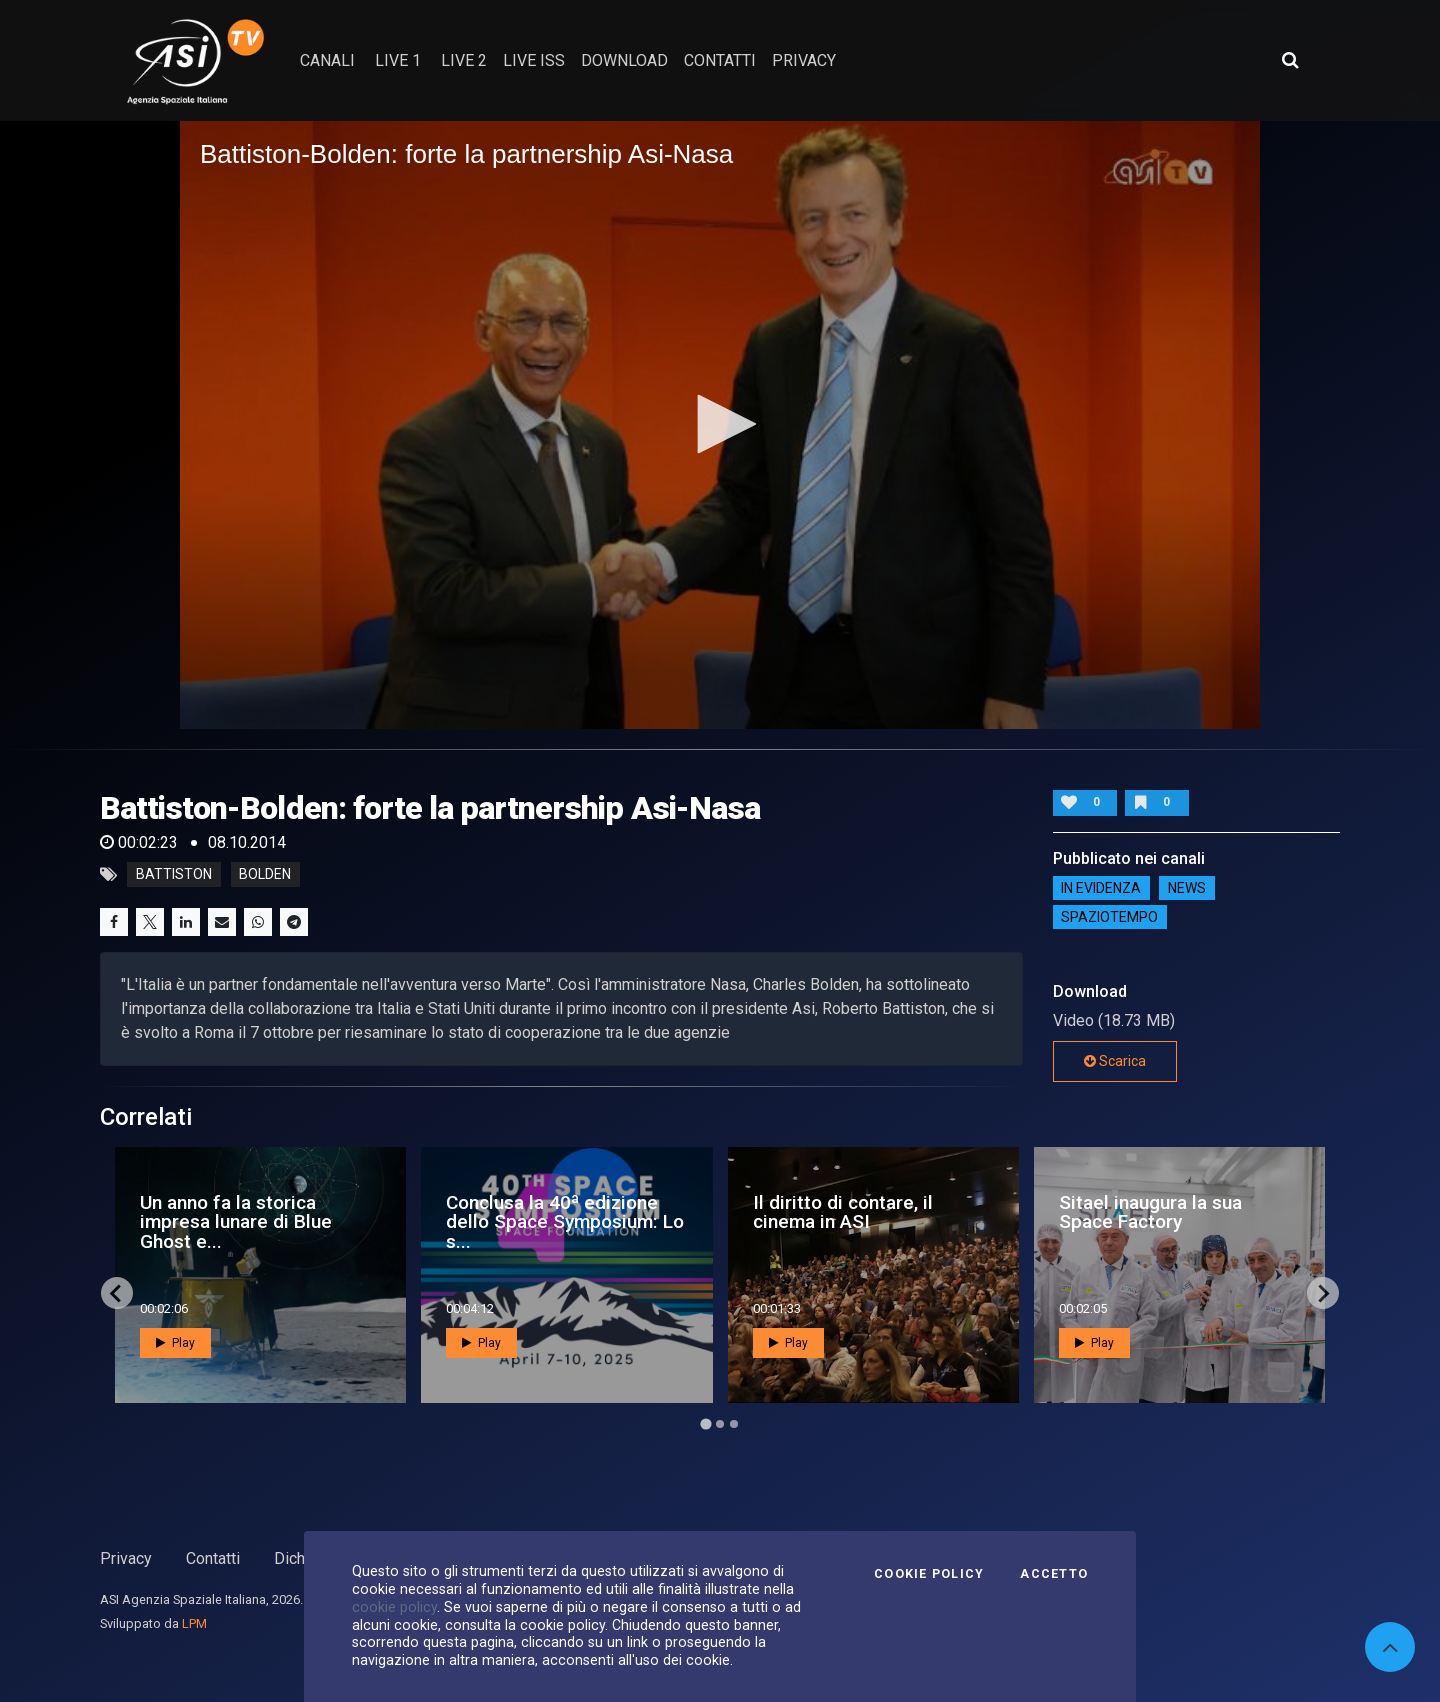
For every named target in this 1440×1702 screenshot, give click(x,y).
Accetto (1054, 1574)
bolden (265, 875)
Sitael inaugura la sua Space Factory (1150, 1212)
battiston (174, 875)
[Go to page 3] (734, 1424)
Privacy (126, 1558)
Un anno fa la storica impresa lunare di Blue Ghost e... (236, 1221)
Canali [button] (327, 60)
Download (624, 60)
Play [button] (175, 1343)
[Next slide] (1323, 1293)
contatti (720, 60)
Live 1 (398, 60)
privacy (804, 60)
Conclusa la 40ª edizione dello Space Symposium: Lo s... (565, 1221)
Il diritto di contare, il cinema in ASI (843, 1212)
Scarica (1115, 1061)
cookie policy (394, 1607)
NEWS (1187, 888)
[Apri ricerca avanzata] (1290, 60)
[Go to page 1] (705, 1424)
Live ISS (534, 60)
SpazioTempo (1109, 917)
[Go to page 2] (720, 1424)
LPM (194, 1623)
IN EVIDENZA (1101, 888)
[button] (720, 424)
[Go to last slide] (117, 1293)
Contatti (213, 1558)
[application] (720, 425)
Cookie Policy (929, 1574)
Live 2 (464, 60)
